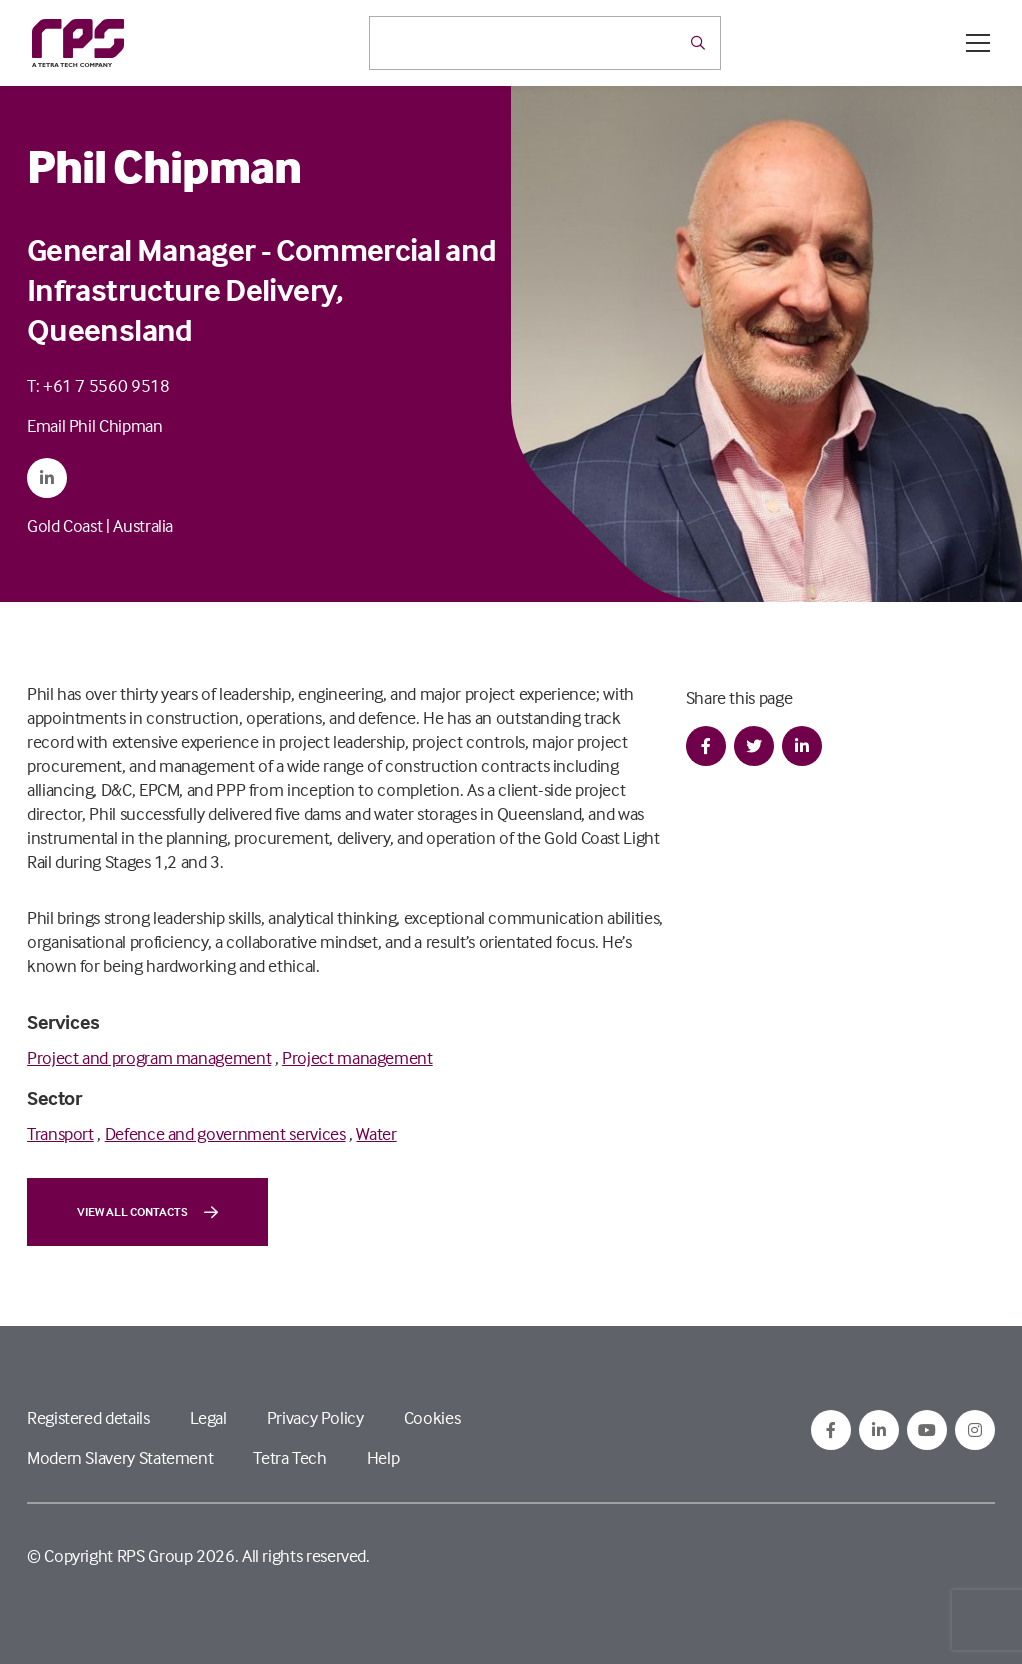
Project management (357, 1057)
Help (383, 1457)
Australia (143, 525)
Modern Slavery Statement (120, 1457)
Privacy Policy (315, 1417)
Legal (208, 1417)
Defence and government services (225, 1133)
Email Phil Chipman (95, 425)
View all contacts (147, 1212)
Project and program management (149, 1057)
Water (376, 1133)
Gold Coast (64, 525)
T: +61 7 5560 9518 (98, 385)
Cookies (432, 1417)
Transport (60, 1133)
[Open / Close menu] (978, 43)
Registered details (88, 1417)
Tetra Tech (289, 1457)
